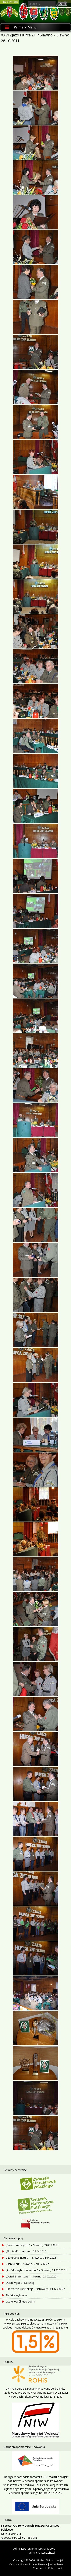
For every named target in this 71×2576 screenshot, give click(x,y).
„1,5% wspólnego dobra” (21, 2301)
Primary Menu (25, 27)
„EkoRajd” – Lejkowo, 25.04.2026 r (27, 2251)
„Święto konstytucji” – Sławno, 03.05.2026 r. (32, 2245)
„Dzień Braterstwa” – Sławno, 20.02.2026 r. (32, 2276)
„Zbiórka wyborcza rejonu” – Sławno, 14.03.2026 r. (36, 2270)
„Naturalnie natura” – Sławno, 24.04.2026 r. (32, 2257)
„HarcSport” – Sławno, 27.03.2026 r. (27, 2264)
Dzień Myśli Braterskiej (20, 2282)
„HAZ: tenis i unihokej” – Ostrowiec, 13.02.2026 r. (35, 2289)
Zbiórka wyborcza (16, 2295)
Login (60, 2568)
